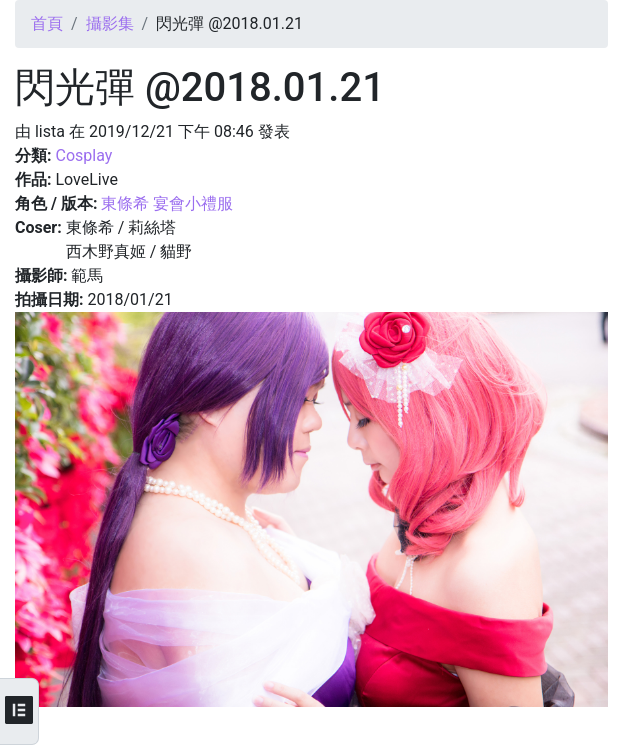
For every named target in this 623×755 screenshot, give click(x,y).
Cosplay (83, 155)
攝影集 (110, 23)
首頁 (47, 23)
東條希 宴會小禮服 (167, 203)
